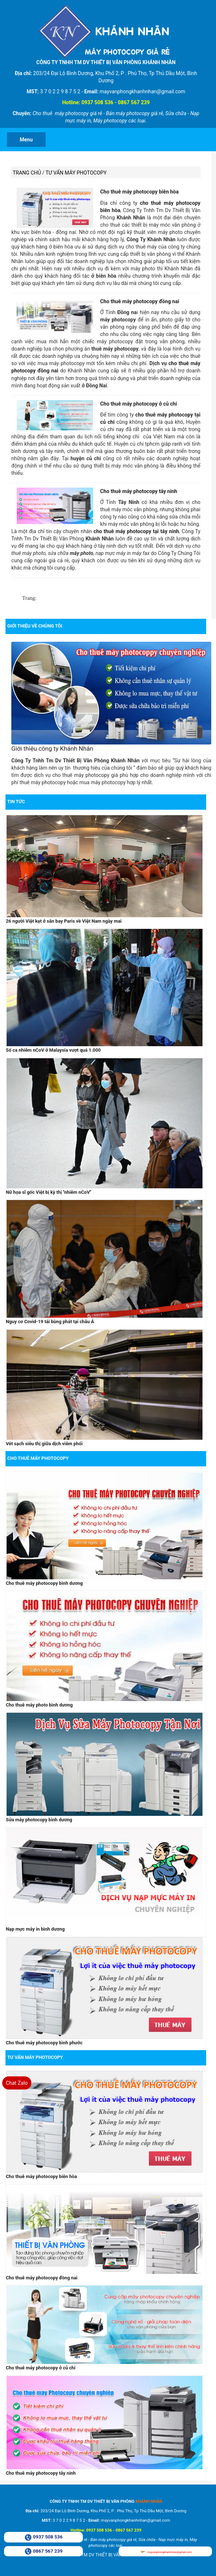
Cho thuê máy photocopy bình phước (43, 2041)
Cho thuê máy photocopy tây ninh (138, 490)
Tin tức (16, 800)
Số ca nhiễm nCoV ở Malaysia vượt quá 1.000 (52, 1049)
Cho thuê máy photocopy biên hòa (139, 192)
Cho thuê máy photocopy (38, 1457)
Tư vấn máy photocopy (76, 173)
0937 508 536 (47, 2537)
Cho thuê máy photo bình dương (39, 1703)
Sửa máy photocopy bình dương (38, 1818)
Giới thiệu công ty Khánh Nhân (52, 747)
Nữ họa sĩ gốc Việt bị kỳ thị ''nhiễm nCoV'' (48, 1191)
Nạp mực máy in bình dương (35, 1927)
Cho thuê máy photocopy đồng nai (139, 301)
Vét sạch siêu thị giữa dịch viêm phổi (43, 1442)
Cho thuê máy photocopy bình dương (44, 1581)
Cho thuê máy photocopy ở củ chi (138, 403)
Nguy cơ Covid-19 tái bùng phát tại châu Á (49, 1320)
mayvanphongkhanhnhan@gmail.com (169, 2552)
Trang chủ (27, 173)
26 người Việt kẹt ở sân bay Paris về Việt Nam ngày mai (63, 920)
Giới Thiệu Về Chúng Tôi (34, 625)
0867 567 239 (47, 2551)
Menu (26, 139)
